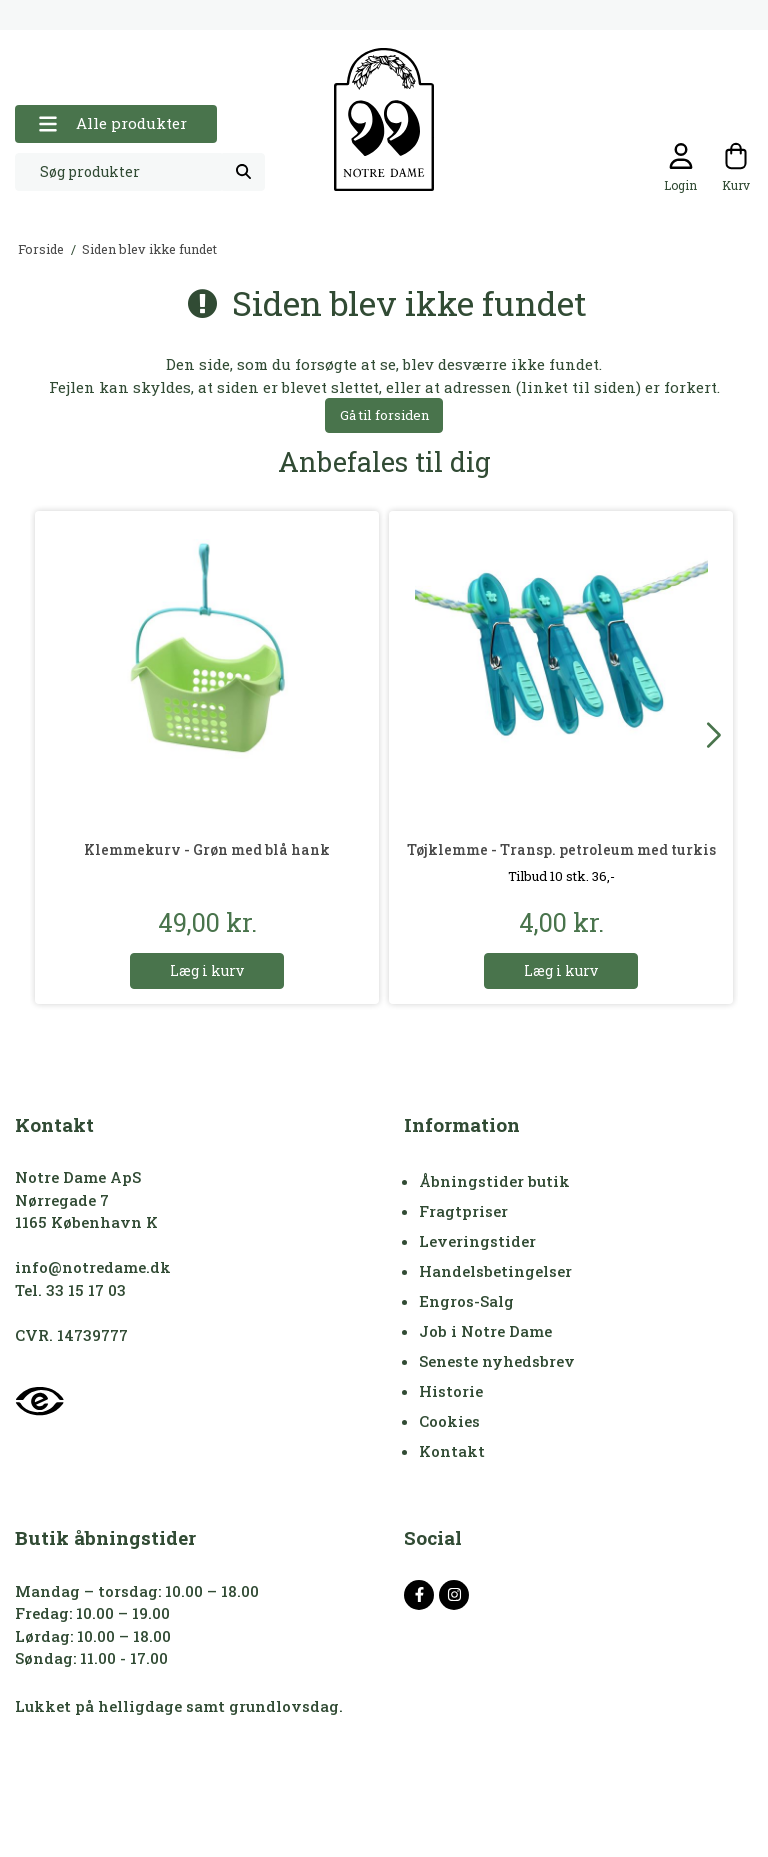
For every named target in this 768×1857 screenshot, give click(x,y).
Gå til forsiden (384, 415)
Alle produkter (112, 123)
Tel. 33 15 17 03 (70, 1290)
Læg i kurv (207, 970)
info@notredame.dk (93, 1267)
